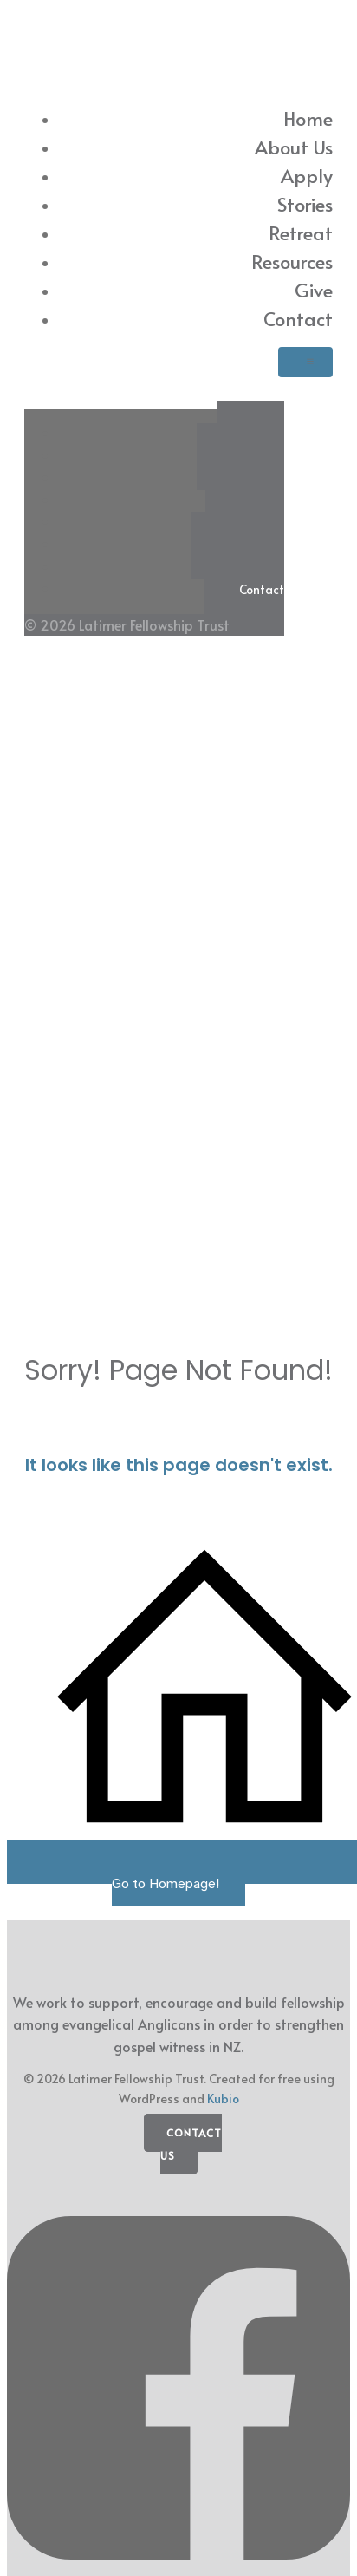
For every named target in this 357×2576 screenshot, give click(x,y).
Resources (292, 261)
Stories (305, 204)
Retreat (301, 232)
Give (314, 290)
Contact (298, 318)
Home (308, 118)
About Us (294, 147)
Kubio (223, 2098)
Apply (307, 175)
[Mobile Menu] (305, 362)
